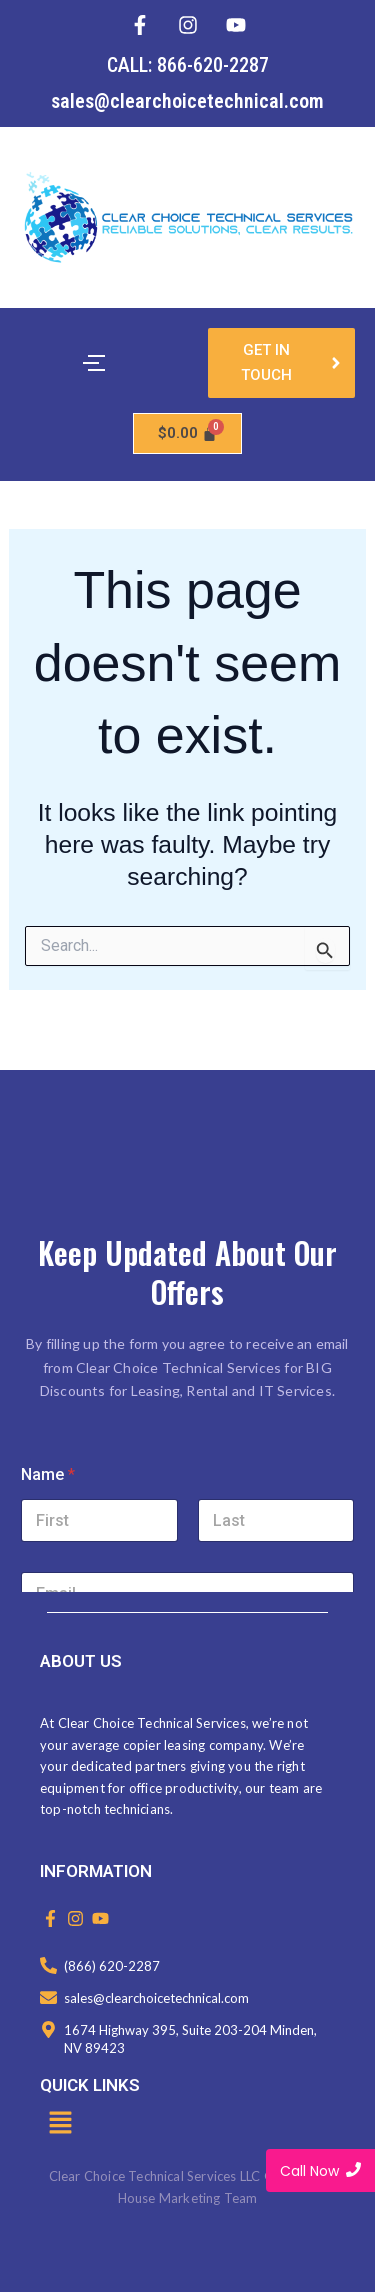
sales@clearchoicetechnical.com (187, 101)
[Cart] (188, 433)
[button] (60, 2124)
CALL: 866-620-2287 (188, 65)
